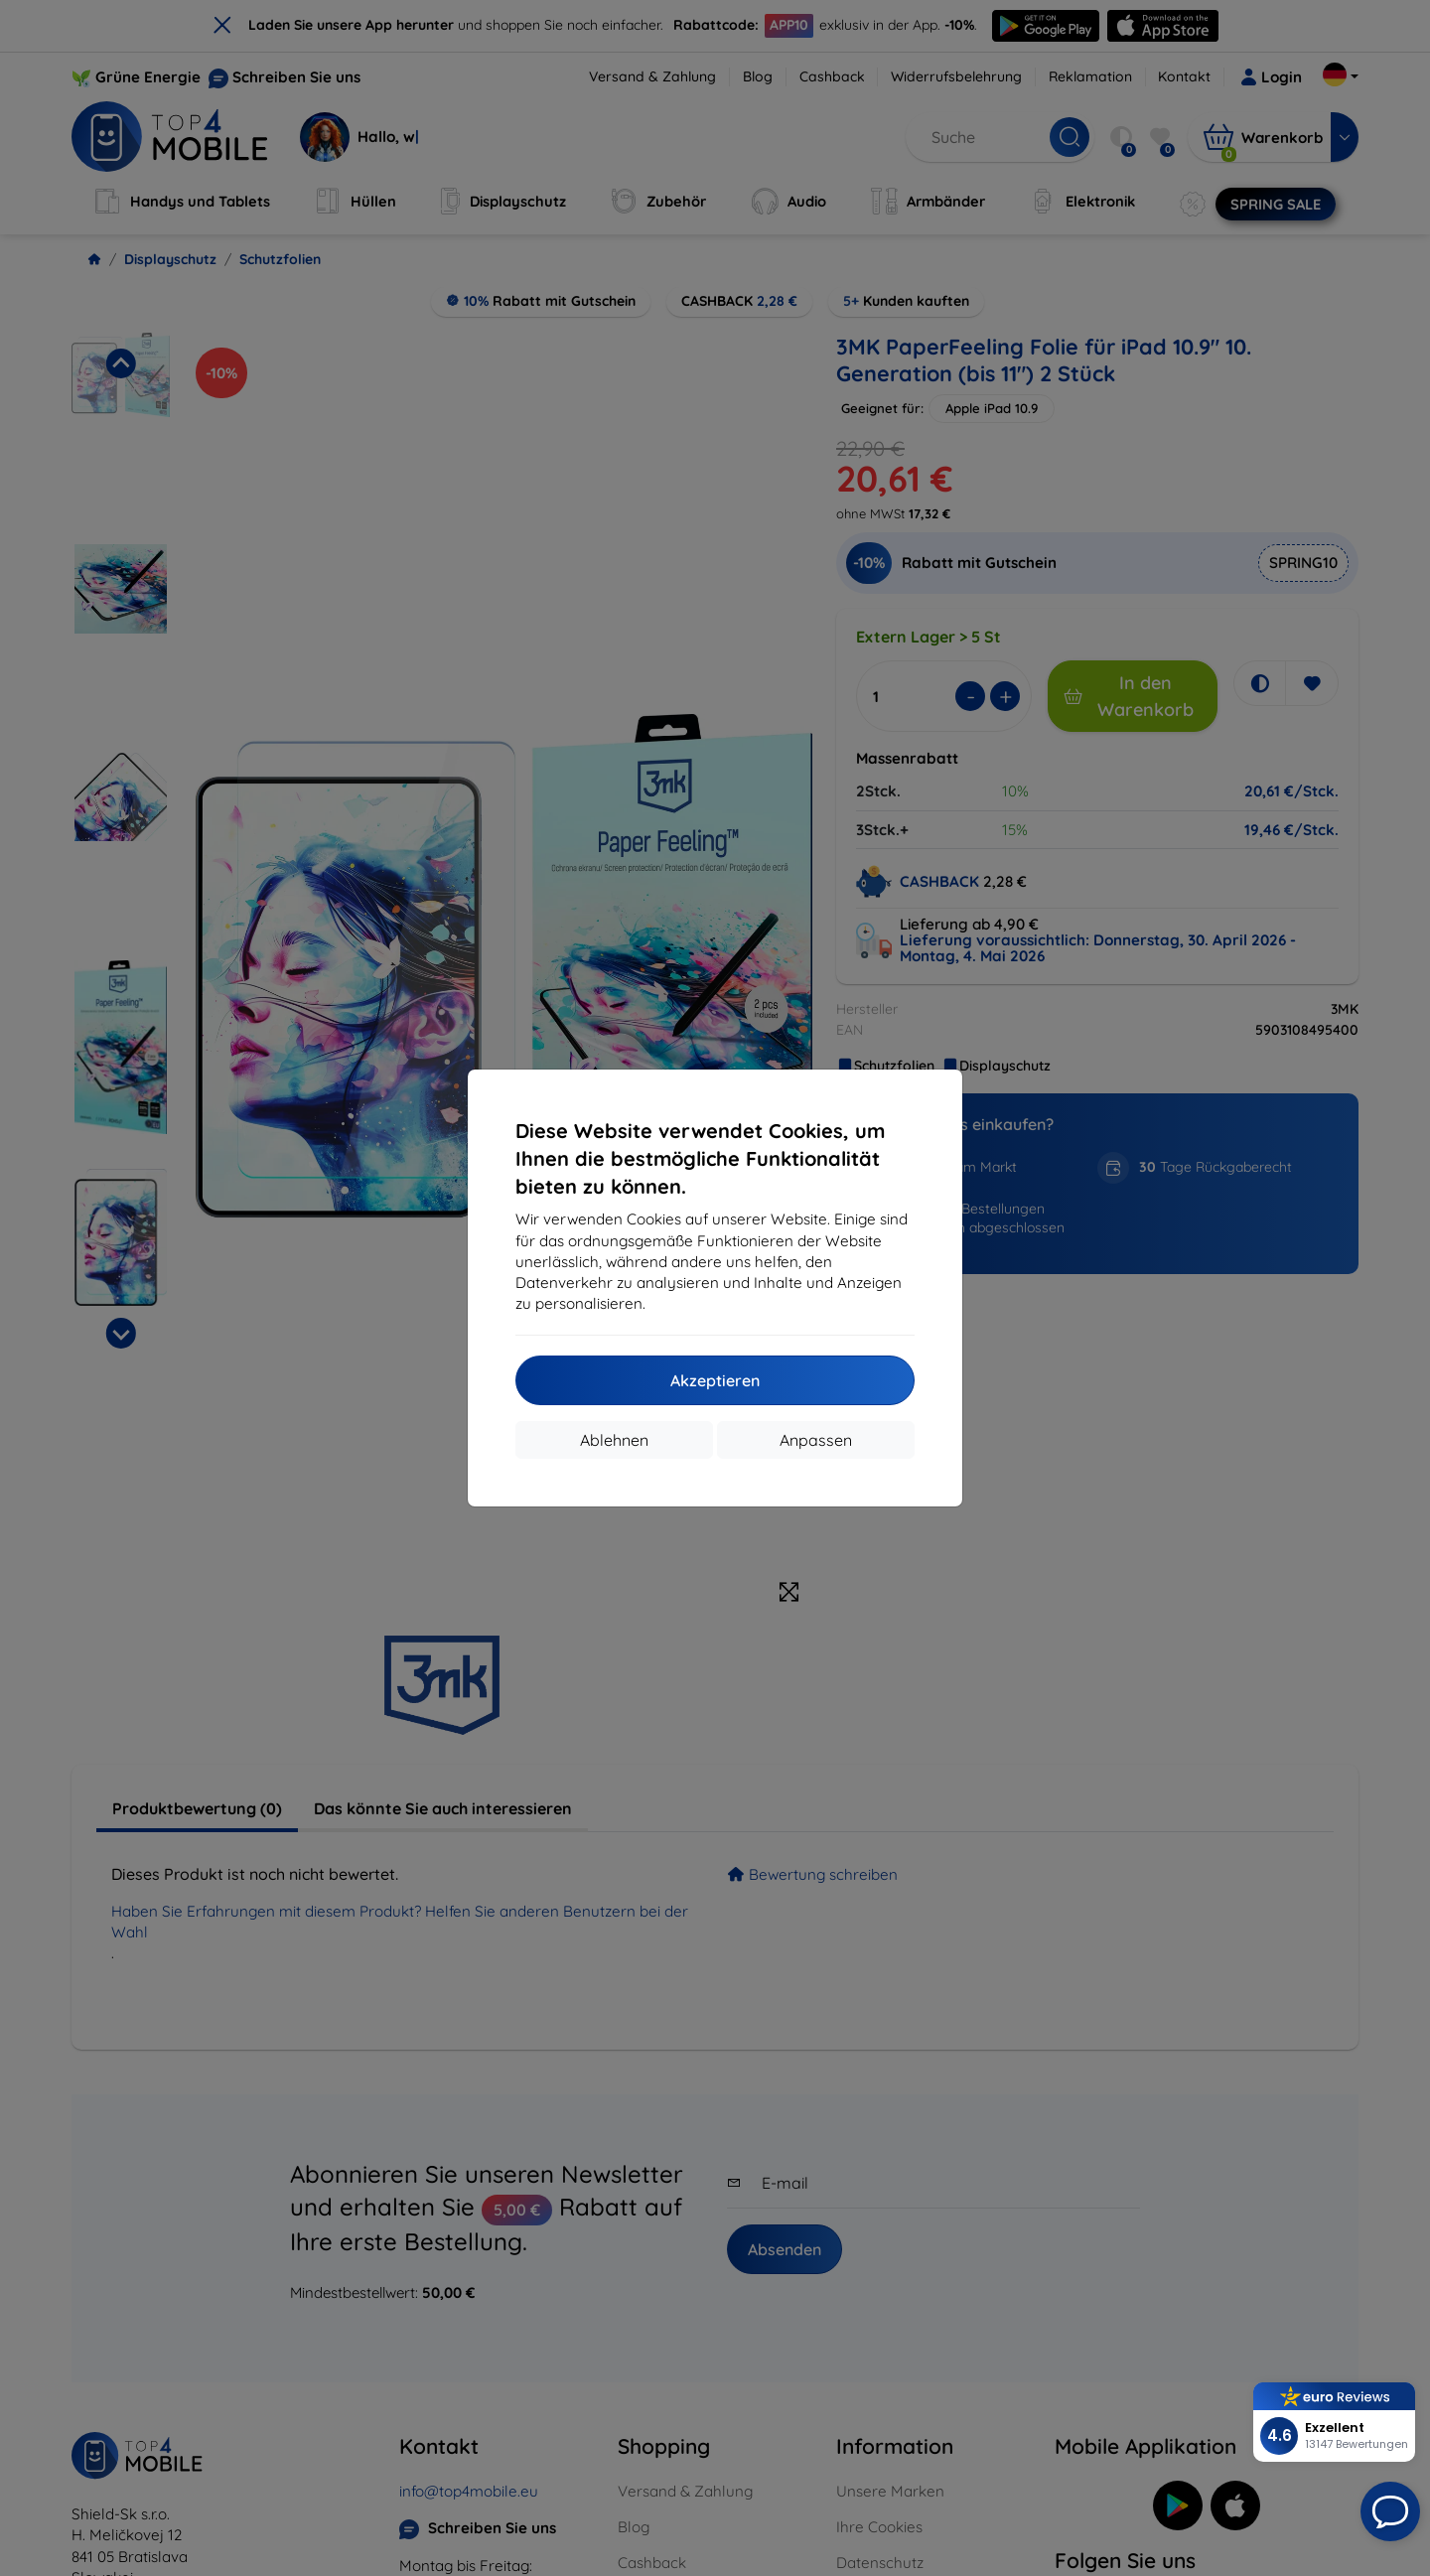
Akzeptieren (715, 1380)
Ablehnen (614, 1440)
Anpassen (816, 1440)
